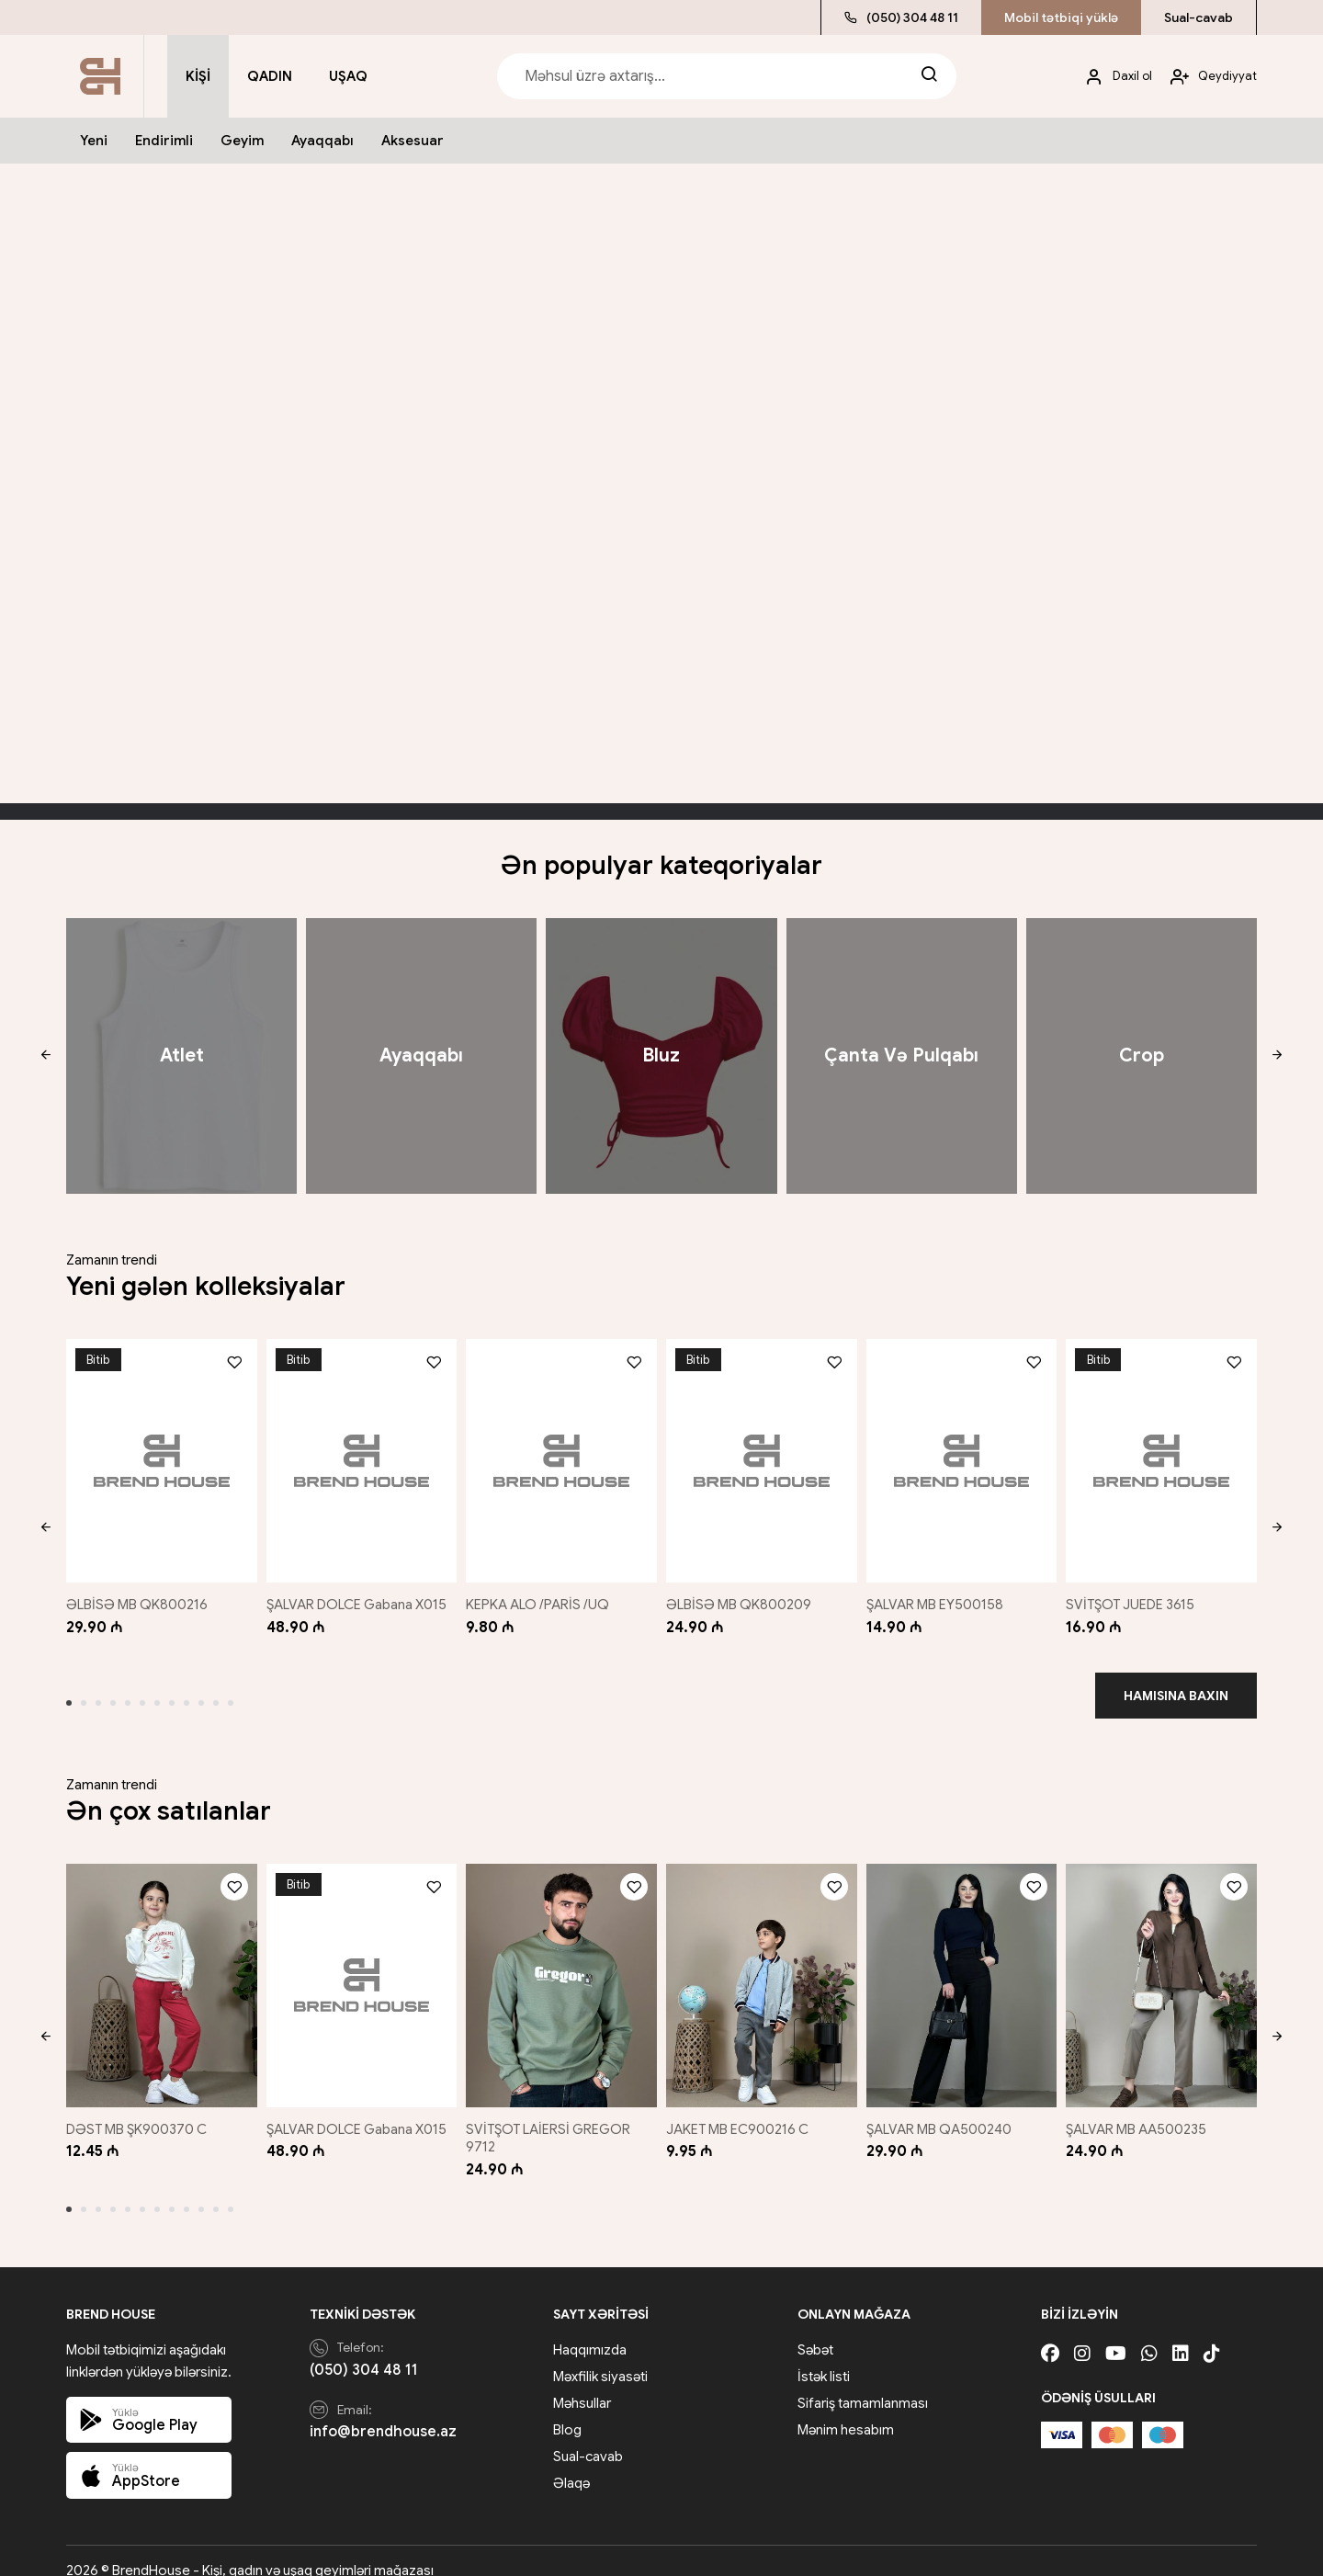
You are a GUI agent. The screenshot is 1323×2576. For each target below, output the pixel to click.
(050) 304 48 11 (901, 17)
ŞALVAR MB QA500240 (944, 2110)
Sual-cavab (1198, 17)
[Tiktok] (1212, 2333)
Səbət (815, 2329)
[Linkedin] (1180, 2333)
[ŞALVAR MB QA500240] (963, 1971)
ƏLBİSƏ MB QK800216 (137, 1594)
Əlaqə (571, 2463)
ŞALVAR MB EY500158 (940, 1594)
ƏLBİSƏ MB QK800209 (743, 1594)
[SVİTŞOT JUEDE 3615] (1165, 1456)
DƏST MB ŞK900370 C (136, 2110)
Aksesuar (412, 140)
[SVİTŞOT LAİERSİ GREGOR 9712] (560, 1971)
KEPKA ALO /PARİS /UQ (541, 1594)
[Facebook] (1050, 2333)
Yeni (93, 140)
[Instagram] (1082, 2333)
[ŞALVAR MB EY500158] (963, 1456)
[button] (45, 1056)
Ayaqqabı (322, 140)
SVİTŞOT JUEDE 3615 (1138, 1594)
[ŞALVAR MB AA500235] (1165, 1971)
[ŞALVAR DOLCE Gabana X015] (358, 1456)
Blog (567, 2409)
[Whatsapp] (1149, 2333)
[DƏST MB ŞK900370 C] (157, 1971)
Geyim (242, 140)
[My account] (1111, 76)
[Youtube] (1115, 2333)
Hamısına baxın (1176, 1685)
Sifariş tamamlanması (862, 2383)
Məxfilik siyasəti (600, 2356)
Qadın (269, 76)
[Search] (929, 76)
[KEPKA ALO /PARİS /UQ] (560, 1456)
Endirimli (164, 140)
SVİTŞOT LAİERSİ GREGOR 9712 (551, 2119)
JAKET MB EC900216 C (742, 2110)
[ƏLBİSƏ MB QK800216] (157, 1456)
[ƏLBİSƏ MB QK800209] (762, 1456)
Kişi (198, 76)
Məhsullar (582, 2383)
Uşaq (348, 76)
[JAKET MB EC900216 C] (762, 1971)
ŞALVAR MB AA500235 (1144, 2110)
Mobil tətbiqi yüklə (1061, 17)
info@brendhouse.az (383, 2412)
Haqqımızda (590, 2329)
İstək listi (823, 2356)
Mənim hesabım (845, 2409)
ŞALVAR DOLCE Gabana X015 (357, 1594)
